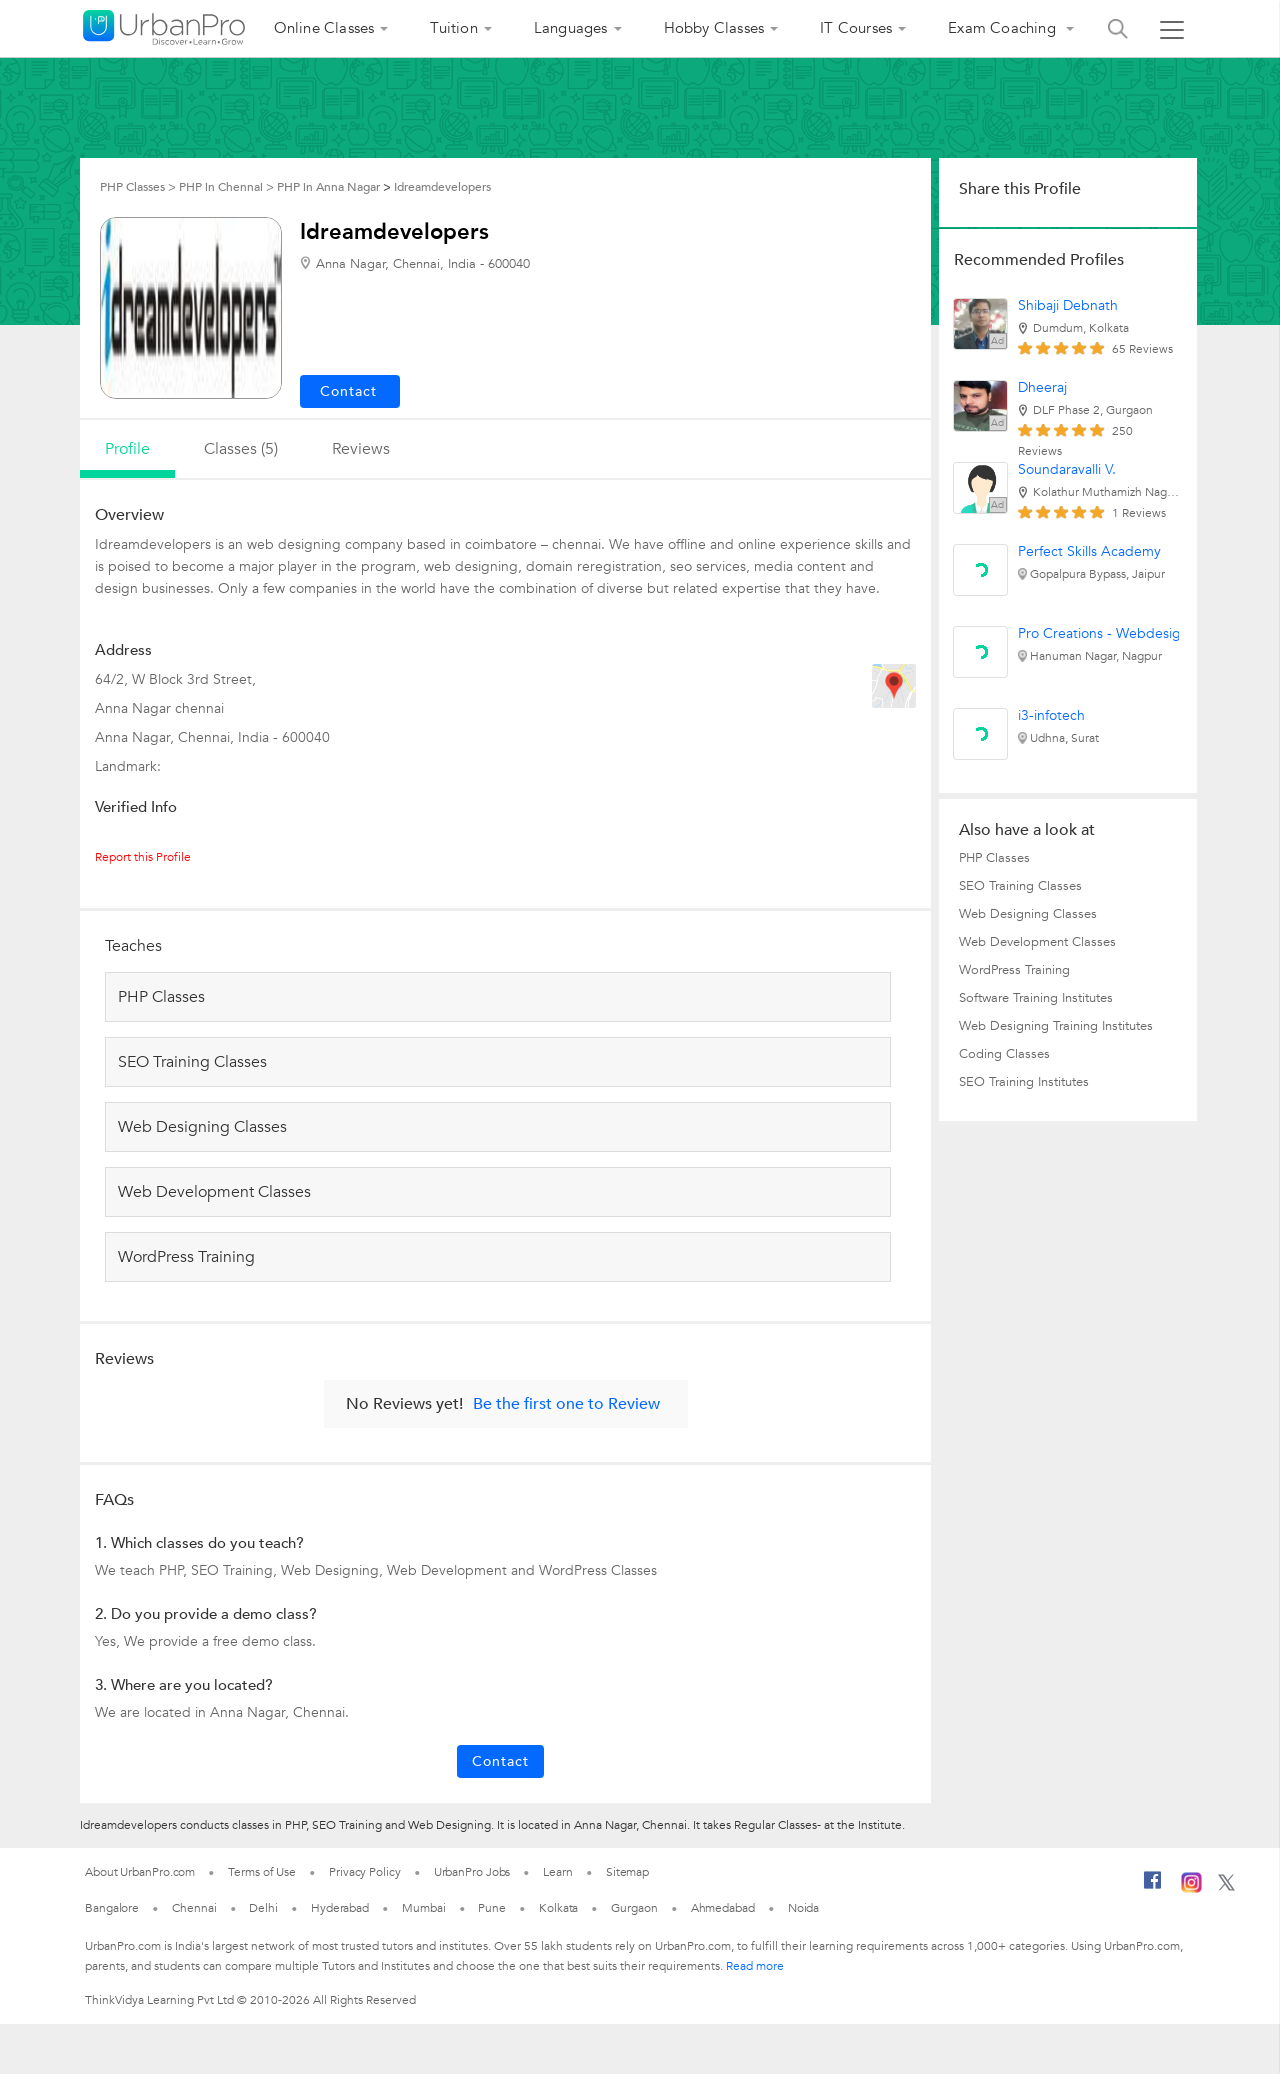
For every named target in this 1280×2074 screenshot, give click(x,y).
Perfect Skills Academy (1089, 551)
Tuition (453, 28)
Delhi (263, 1908)
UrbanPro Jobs (472, 1872)
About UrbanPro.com (140, 1872)
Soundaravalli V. (1067, 469)
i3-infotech (1051, 715)
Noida (804, 1908)
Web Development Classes (1037, 942)
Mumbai (423, 1908)
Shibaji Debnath (1068, 305)
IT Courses (856, 28)
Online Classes (324, 28)
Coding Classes (1004, 1054)
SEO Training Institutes (1024, 1082)
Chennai (194, 1908)
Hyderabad (340, 1908)
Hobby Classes (714, 28)
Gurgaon (634, 1908)
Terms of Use (262, 1872)
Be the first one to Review (566, 1404)
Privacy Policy (365, 1872)
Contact (500, 1761)
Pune (492, 1908)
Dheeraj (1042, 387)
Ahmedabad (723, 1908)
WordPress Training (1014, 970)
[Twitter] (1226, 1887)
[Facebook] (1153, 1888)
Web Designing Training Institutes (1056, 1026)
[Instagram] (1191, 1889)
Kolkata (558, 1908)
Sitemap (627, 1872)
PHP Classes (994, 858)
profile (127, 449)
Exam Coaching (1004, 28)
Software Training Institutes (1036, 998)
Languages (571, 28)
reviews (361, 449)
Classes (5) (241, 449)
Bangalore (112, 1908)
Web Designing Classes (1028, 914)
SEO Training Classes (1020, 886)
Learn (558, 1872)
